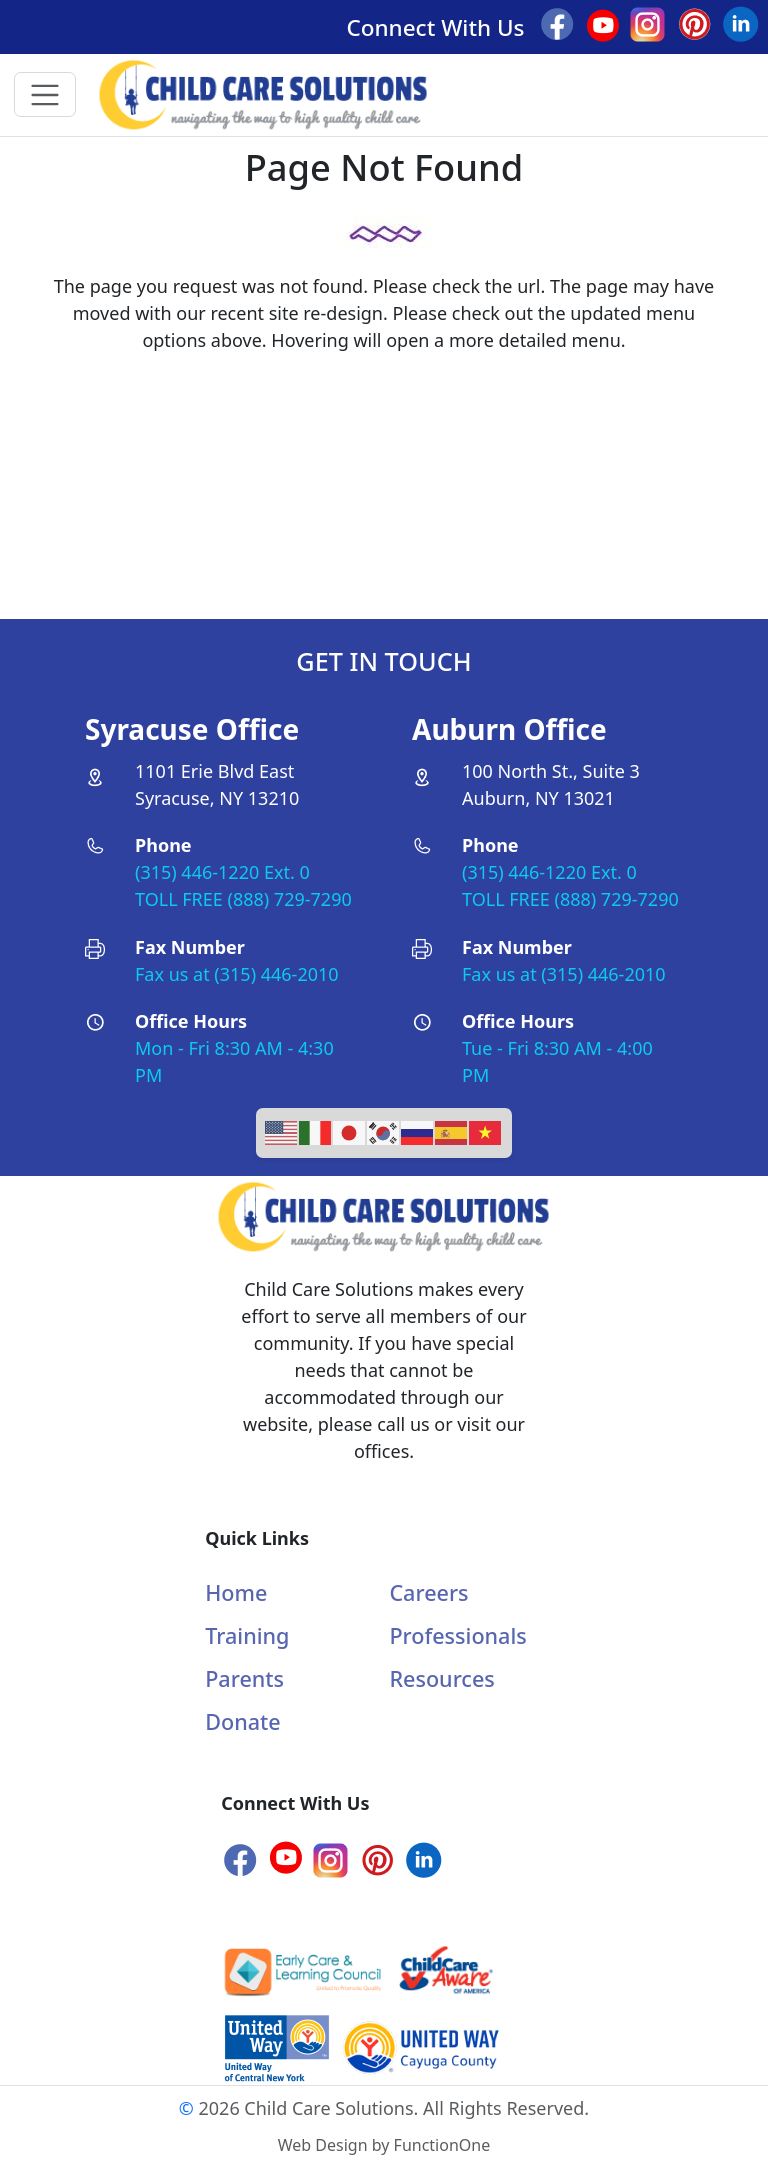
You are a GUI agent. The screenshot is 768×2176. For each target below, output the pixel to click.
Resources (441, 1678)
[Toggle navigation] (45, 94)
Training (247, 1635)
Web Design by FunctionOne (384, 2145)
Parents (244, 1678)
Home (236, 1592)
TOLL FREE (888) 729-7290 (243, 899)
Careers (428, 1592)
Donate (243, 1721)
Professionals (457, 1635)
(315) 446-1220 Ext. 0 (222, 872)
